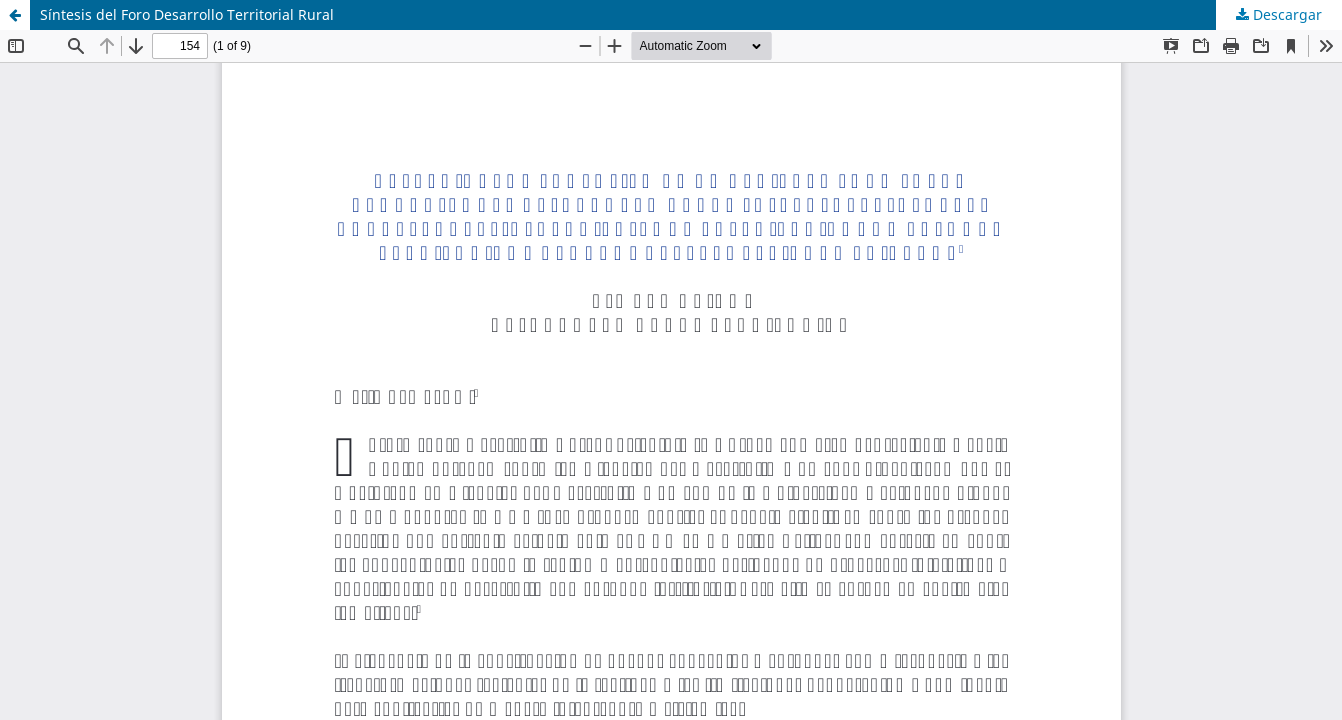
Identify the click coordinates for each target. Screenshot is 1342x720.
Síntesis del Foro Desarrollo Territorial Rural (187, 14)
